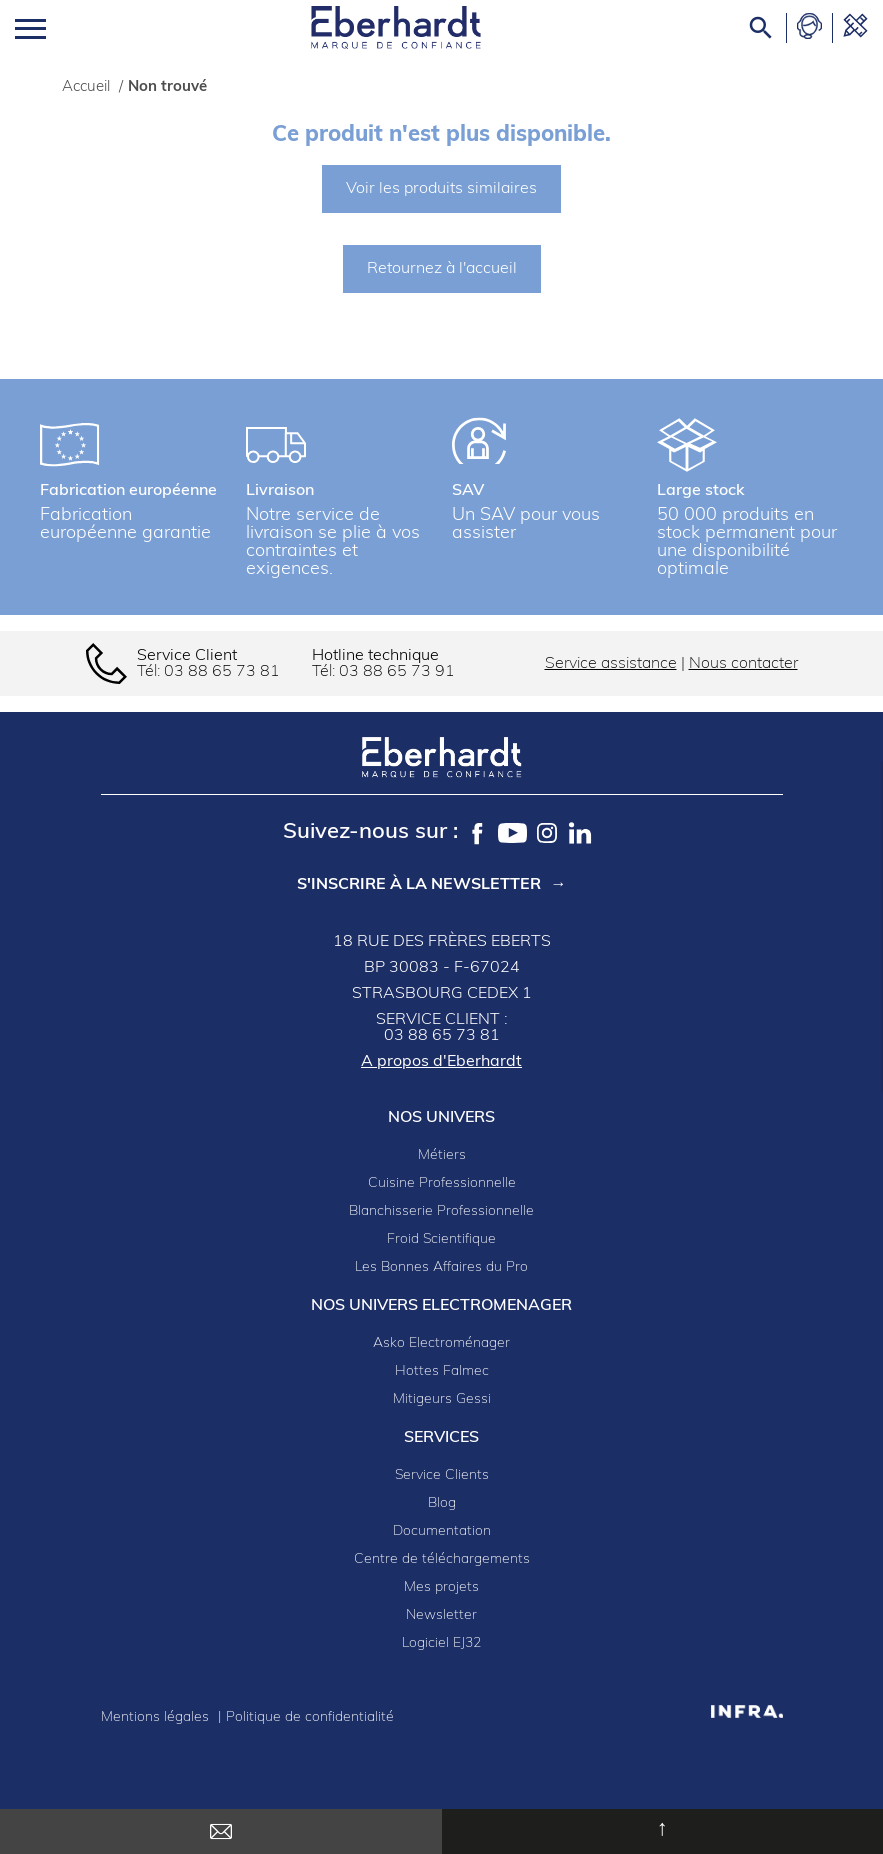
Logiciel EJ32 (441, 1643)
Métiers (442, 1155)
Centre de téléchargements (442, 1559)
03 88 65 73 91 (397, 672)
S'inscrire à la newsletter (419, 885)
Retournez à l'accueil (442, 269)
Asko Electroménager (441, 1343)
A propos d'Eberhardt (441, 1062)
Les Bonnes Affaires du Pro (441, 1267)
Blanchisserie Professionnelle (441, 1211)
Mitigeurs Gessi (442, 1399)
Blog (442, 1503)
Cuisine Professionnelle (442, 1183)
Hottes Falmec (442, 1371)
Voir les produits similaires (441, 189)
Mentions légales (157, 1717)
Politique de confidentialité (310, 1717)
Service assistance (611, 664)
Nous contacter (743, 664)
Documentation (442, 1531)
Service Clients (442, 1475)
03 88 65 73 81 (222, 672)
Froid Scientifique (441, 1239)
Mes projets (441, 1587)
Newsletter (441, 1615)
